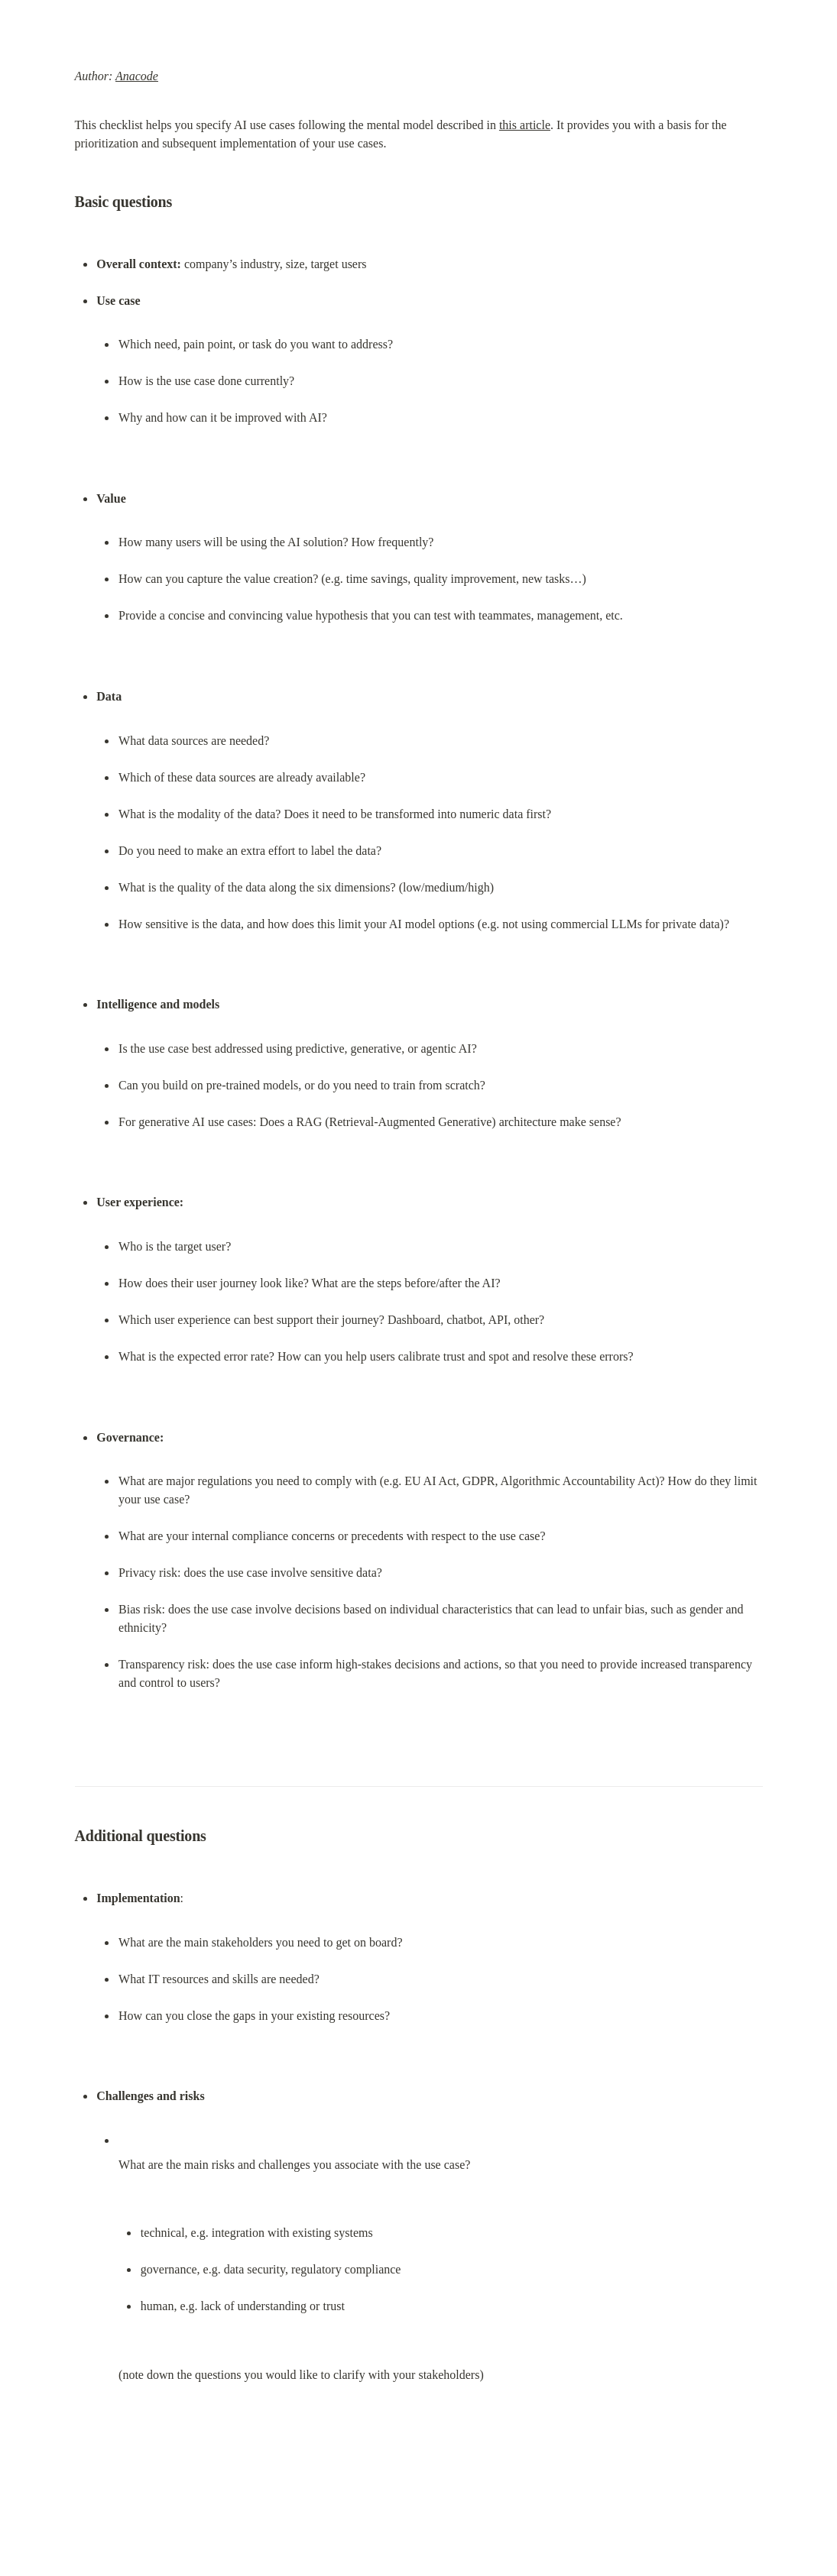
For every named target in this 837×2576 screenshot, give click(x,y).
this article (524, 124)
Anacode (136, 76)
